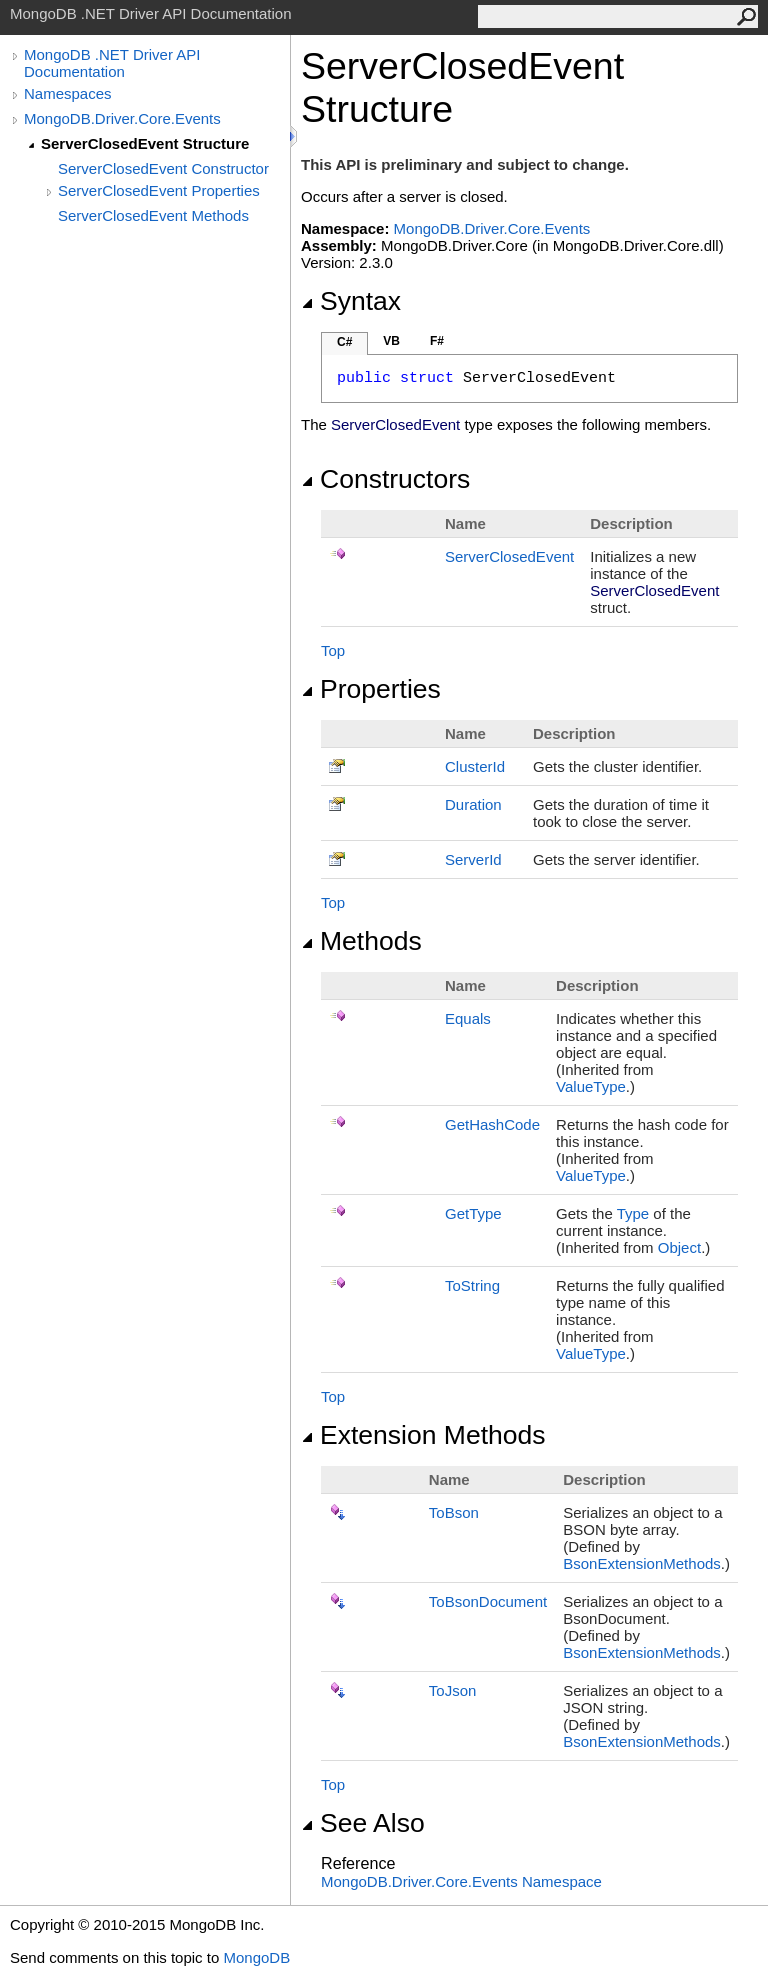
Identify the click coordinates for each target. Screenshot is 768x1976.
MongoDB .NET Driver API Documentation (112, 63)
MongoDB (256, 1957)
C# (344, 342)
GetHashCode (492, 1124)
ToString (472, 1285)
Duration (473, 804)
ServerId (473, 859)
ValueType (591, 1086)
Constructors (385, 479)
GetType (473, 1213)
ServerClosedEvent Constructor (163, 168)
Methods (361, 941)
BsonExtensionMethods (642, 1563)
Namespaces (68, 93)
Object (679, 1247)
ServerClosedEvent (509, 556)
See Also (363, 1823)
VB (391, 341)
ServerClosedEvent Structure (145, 143)
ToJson (453, 1690)
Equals (468, 1018)
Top (333, 650)
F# (437, 341)
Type (633, 1213)
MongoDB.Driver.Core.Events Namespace (461, 1881)
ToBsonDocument (488, 1601)
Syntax (351, 301)
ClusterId (475, 766)
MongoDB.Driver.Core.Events (122, 118)
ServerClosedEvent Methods (153, 215)
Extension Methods (423, 1435)
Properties (371, 689)
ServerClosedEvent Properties (159, 190)
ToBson (454, 1512)
